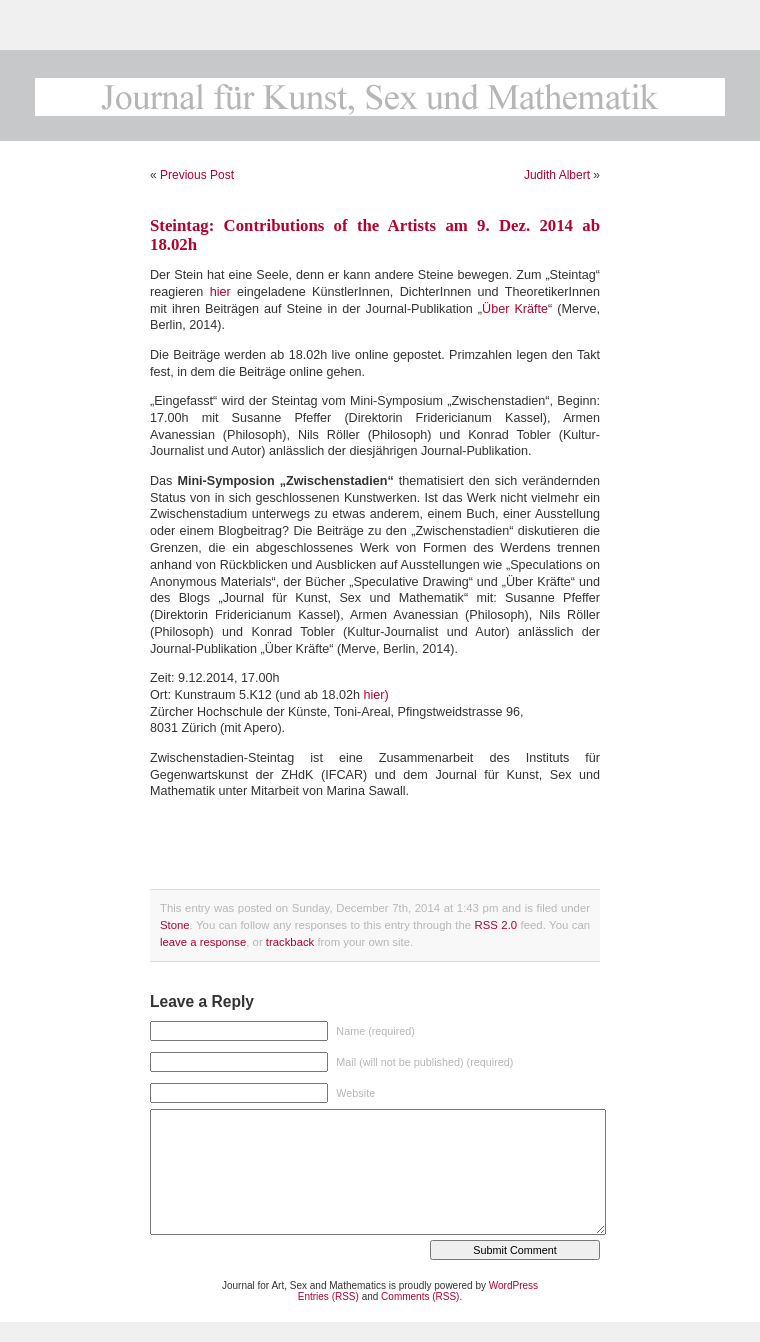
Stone (175, 925)
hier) (376, 695)
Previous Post (197, 175)
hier (220, 292)
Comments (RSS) (420, 1296)
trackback (290, 942)
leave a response (203, 942)
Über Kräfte (515, 309)
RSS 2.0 (496, 925)
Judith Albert (557, 175)
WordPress (513, 1285)
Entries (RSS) (328, 1296)
